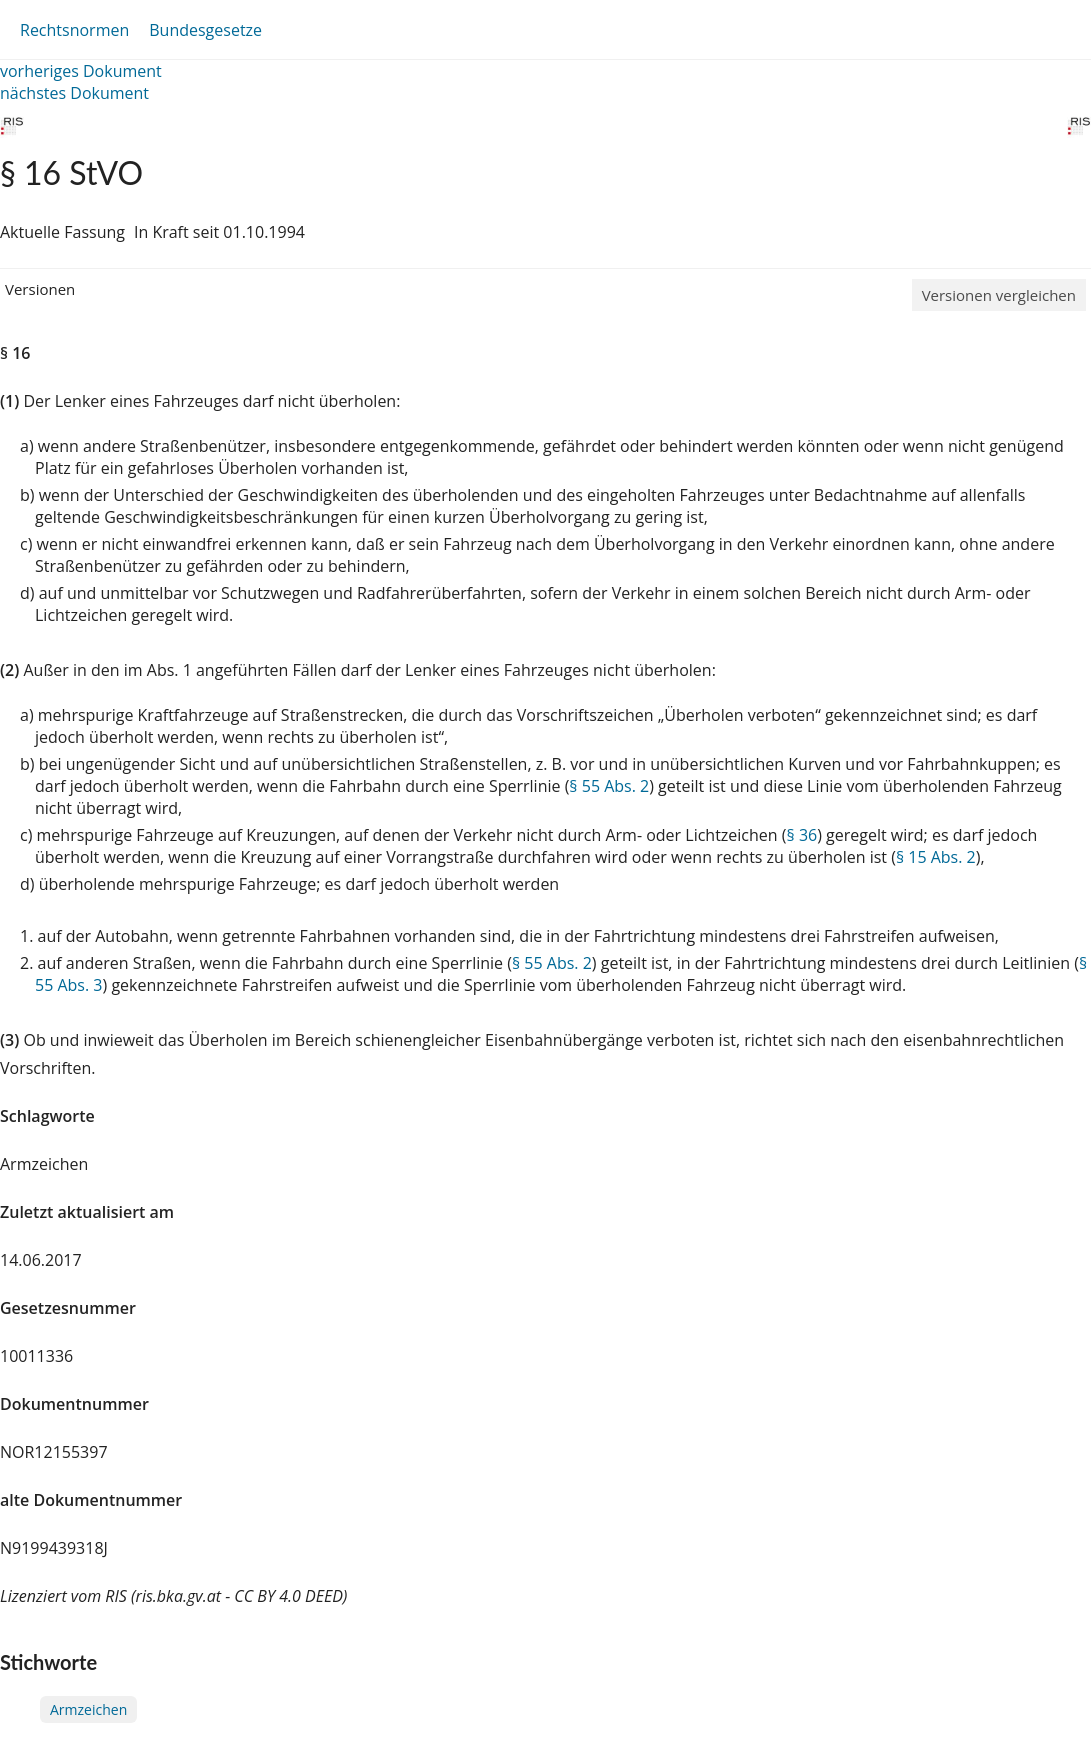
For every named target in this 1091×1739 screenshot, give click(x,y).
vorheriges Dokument (81, 71)
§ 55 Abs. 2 (609, 786)
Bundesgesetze (205, 30)
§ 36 (802, 835)
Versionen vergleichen (999, 295)
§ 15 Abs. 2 (936, 857)
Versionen (40, 289)
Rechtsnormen (74, 30)
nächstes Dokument (74, 93)
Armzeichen (88, 1709)
